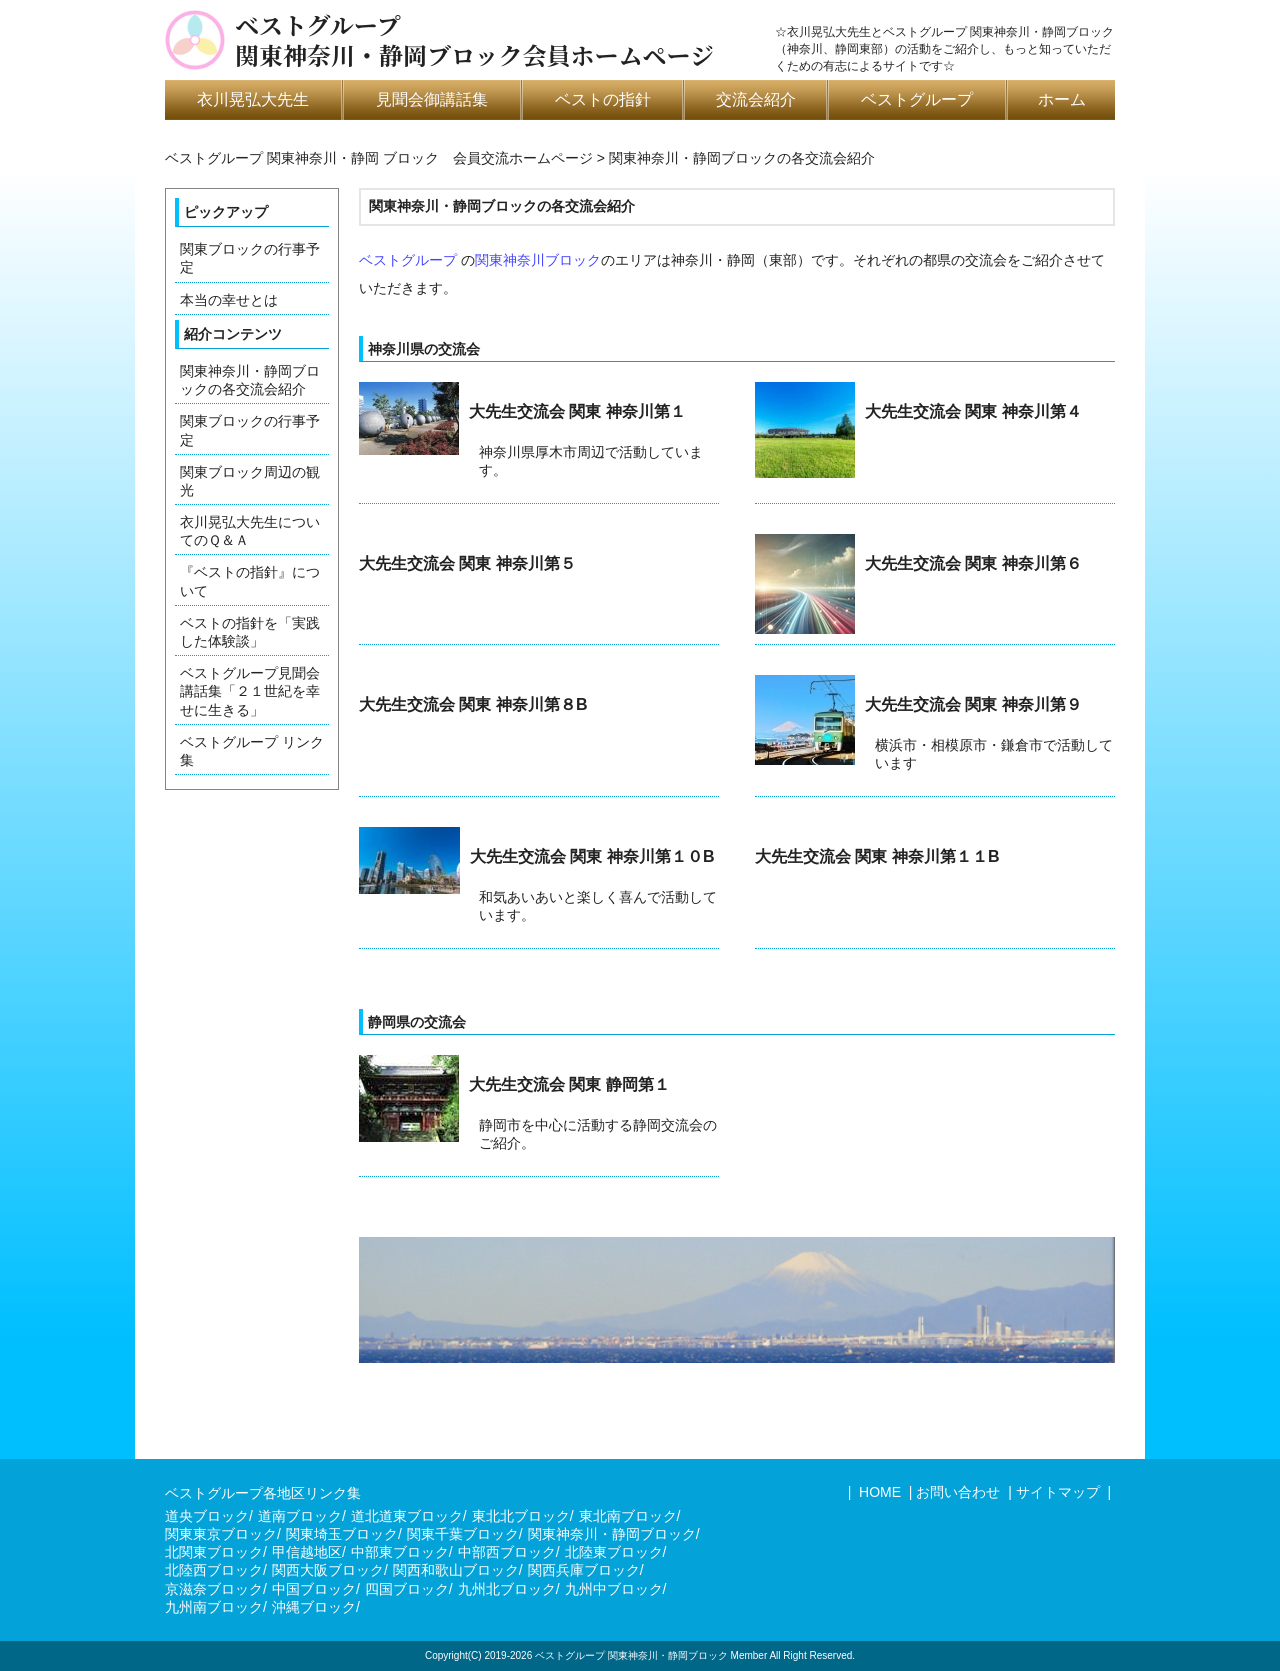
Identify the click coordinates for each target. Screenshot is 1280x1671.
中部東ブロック (400, 1552)
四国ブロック (407, 1589)
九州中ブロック (614, 1589)
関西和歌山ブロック (456, 1570)
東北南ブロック (628, 1516)
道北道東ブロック (407, 1516)
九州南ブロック (214, 1607)
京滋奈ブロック (214, 1589)
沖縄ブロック (314, 1607)
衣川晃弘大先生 (253, 99)
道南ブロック (300, 1516)
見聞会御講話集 (432, 99)
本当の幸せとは (229, 300)
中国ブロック (314, 1589)
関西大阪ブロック (328, 1570)
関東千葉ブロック (463, 1534)
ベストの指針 (603, 99)
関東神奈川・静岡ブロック (612, 1534)
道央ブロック (207, 1516)
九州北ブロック (507, 1589)
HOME (878, 1492)
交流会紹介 (756, 99)
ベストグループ (917, 99)
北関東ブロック (214, 1552)
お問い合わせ (958, 1492)
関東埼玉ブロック (342, 1534)
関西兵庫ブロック (584, 1570)
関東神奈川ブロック (538, 260)
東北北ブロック (521, 1516)
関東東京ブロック (221, 1534)
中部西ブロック (507, 1552)
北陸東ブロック (614, 1552)
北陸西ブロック (214, 1570)
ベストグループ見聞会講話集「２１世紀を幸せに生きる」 (250, 691)
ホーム (1062, 99)
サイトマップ (1058, 1492)
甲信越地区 (307, 1552)
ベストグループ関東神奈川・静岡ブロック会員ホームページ (474, 40)
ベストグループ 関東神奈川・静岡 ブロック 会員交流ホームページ (379, 158)
